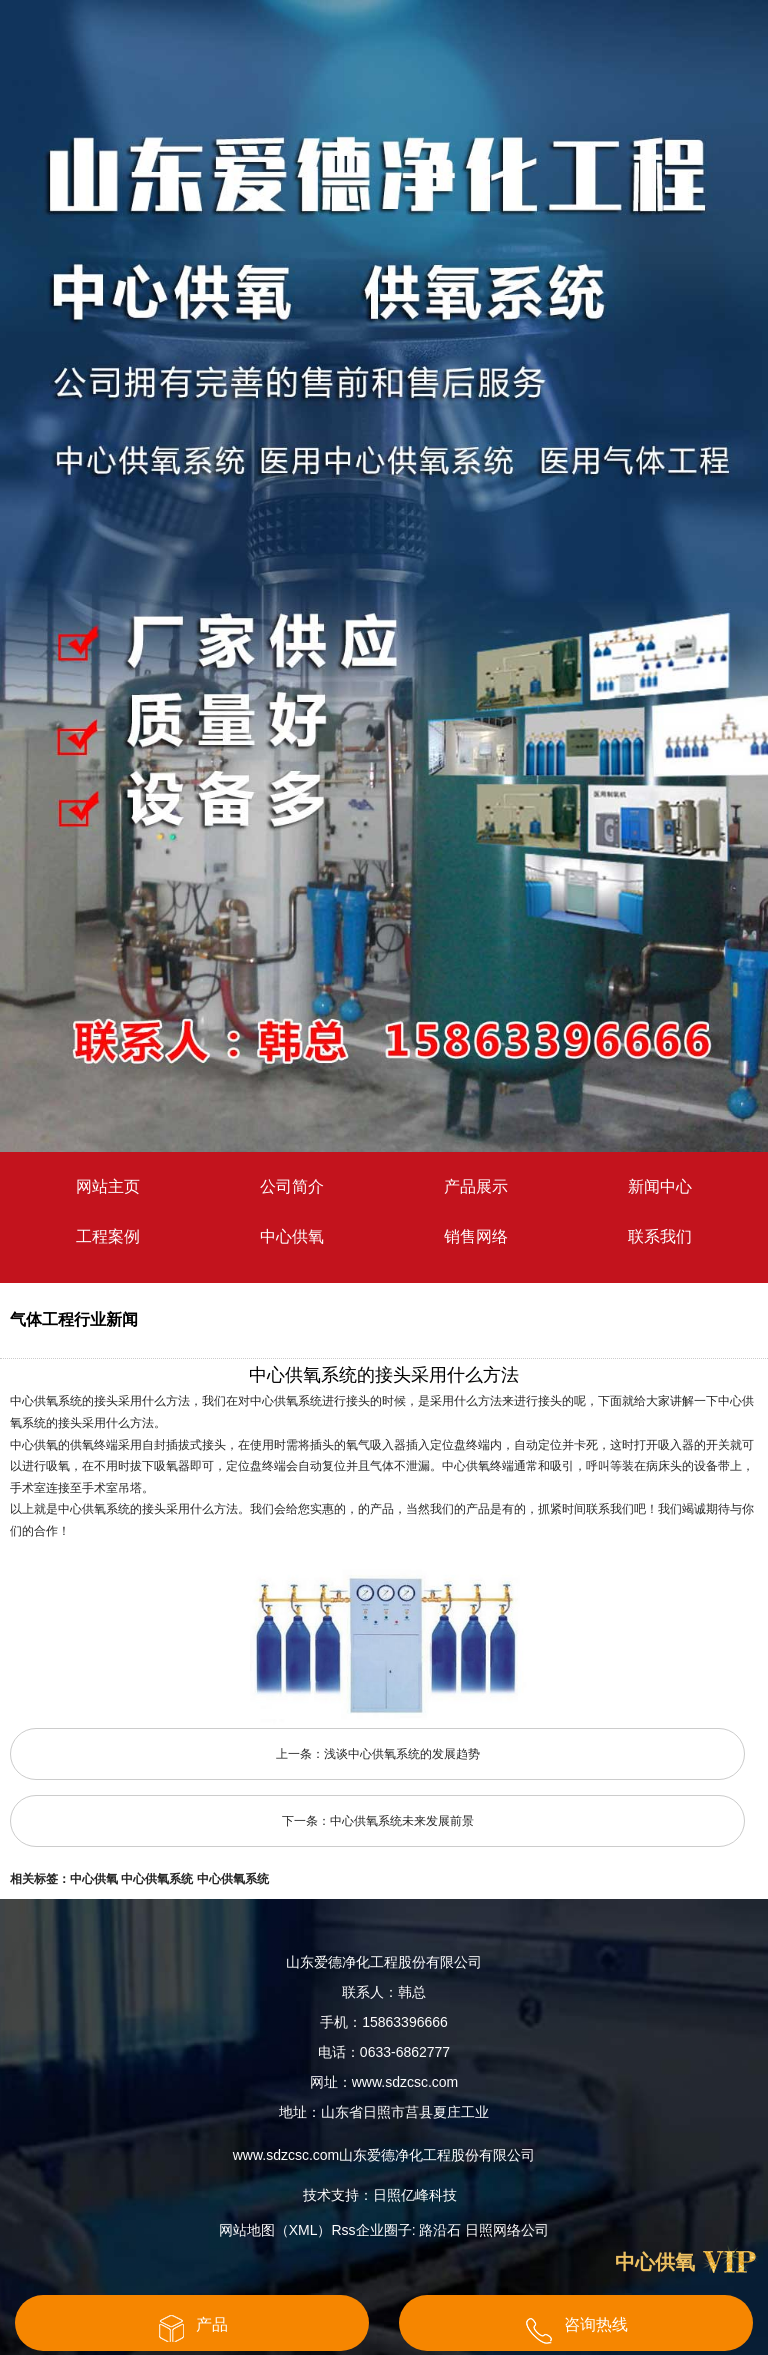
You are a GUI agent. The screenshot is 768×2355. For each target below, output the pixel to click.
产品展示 (476, 1186)
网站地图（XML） (275, 2230)
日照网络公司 (507, 2230)
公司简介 (292, 1186)
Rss (344, 2230)
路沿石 (440, 2230)
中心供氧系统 (157, 1879)
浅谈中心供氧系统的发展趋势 (402, 1754)
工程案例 (108, 1236)
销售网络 (476, 1236)
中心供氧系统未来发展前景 (402, 1821)
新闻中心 (660, 1186)
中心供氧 (292, 1236)
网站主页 (108, 1186)
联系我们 (660, 1236)
